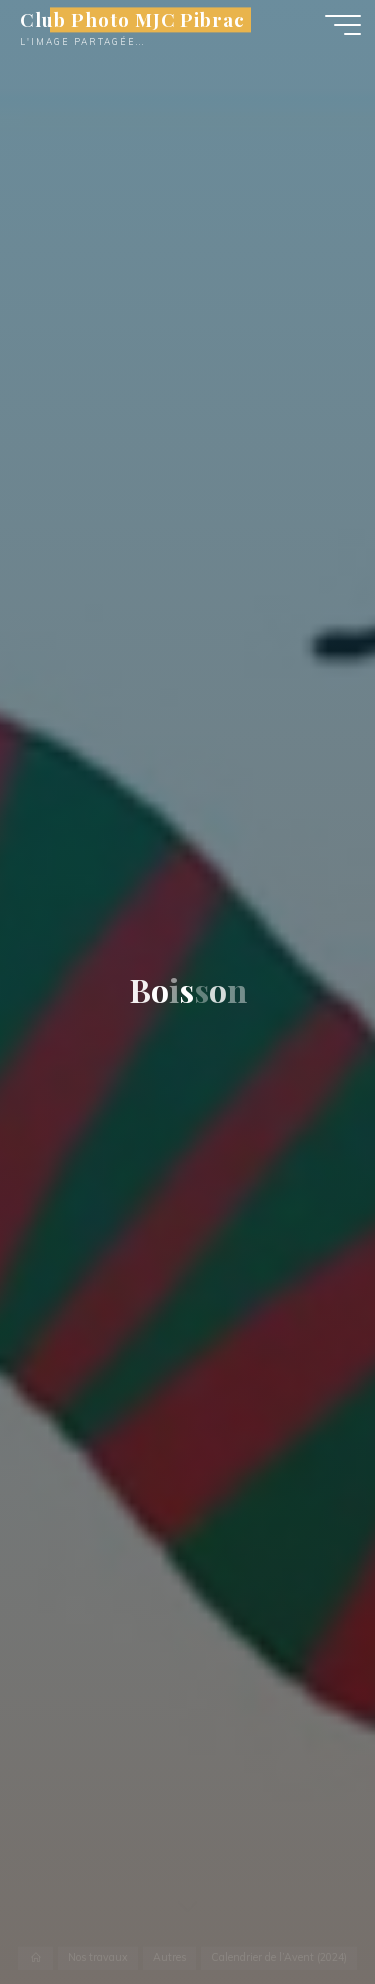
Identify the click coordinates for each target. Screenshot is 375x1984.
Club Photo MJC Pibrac (132, 19)
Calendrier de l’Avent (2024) (279, 1958)
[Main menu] (343, 25)
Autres (169, 1958)
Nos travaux (98, 1958)
